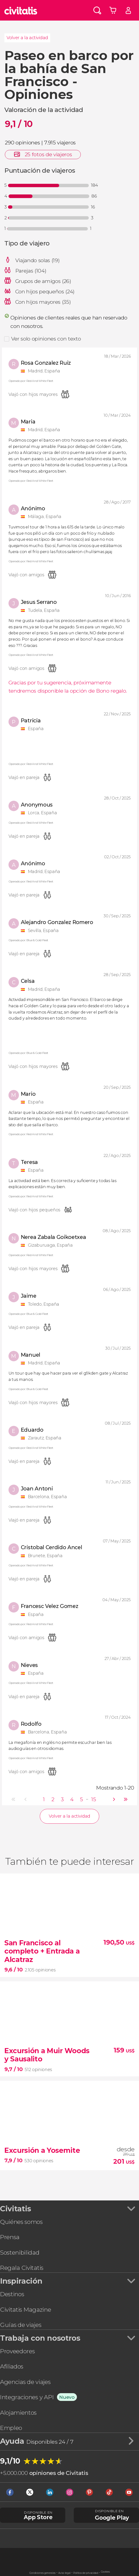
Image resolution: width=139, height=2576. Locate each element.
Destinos (12, 2294)
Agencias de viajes (25, 2381)
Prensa (9, 2237)
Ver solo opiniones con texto (46, 338)
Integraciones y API (27, 2397)
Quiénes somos (21, 2221)
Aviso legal (64, 2573)
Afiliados (11, 2366)
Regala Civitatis (21, 2267)
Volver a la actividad (27, 37)
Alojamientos (18, 2412)
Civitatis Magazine (25, 2309)
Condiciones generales (42, 2573)
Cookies (105, 2571)
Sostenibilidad (20, 2252)
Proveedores (17, 2351)
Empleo (11, 2427)
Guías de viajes (20, 2324)
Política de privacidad (85, 2573)
